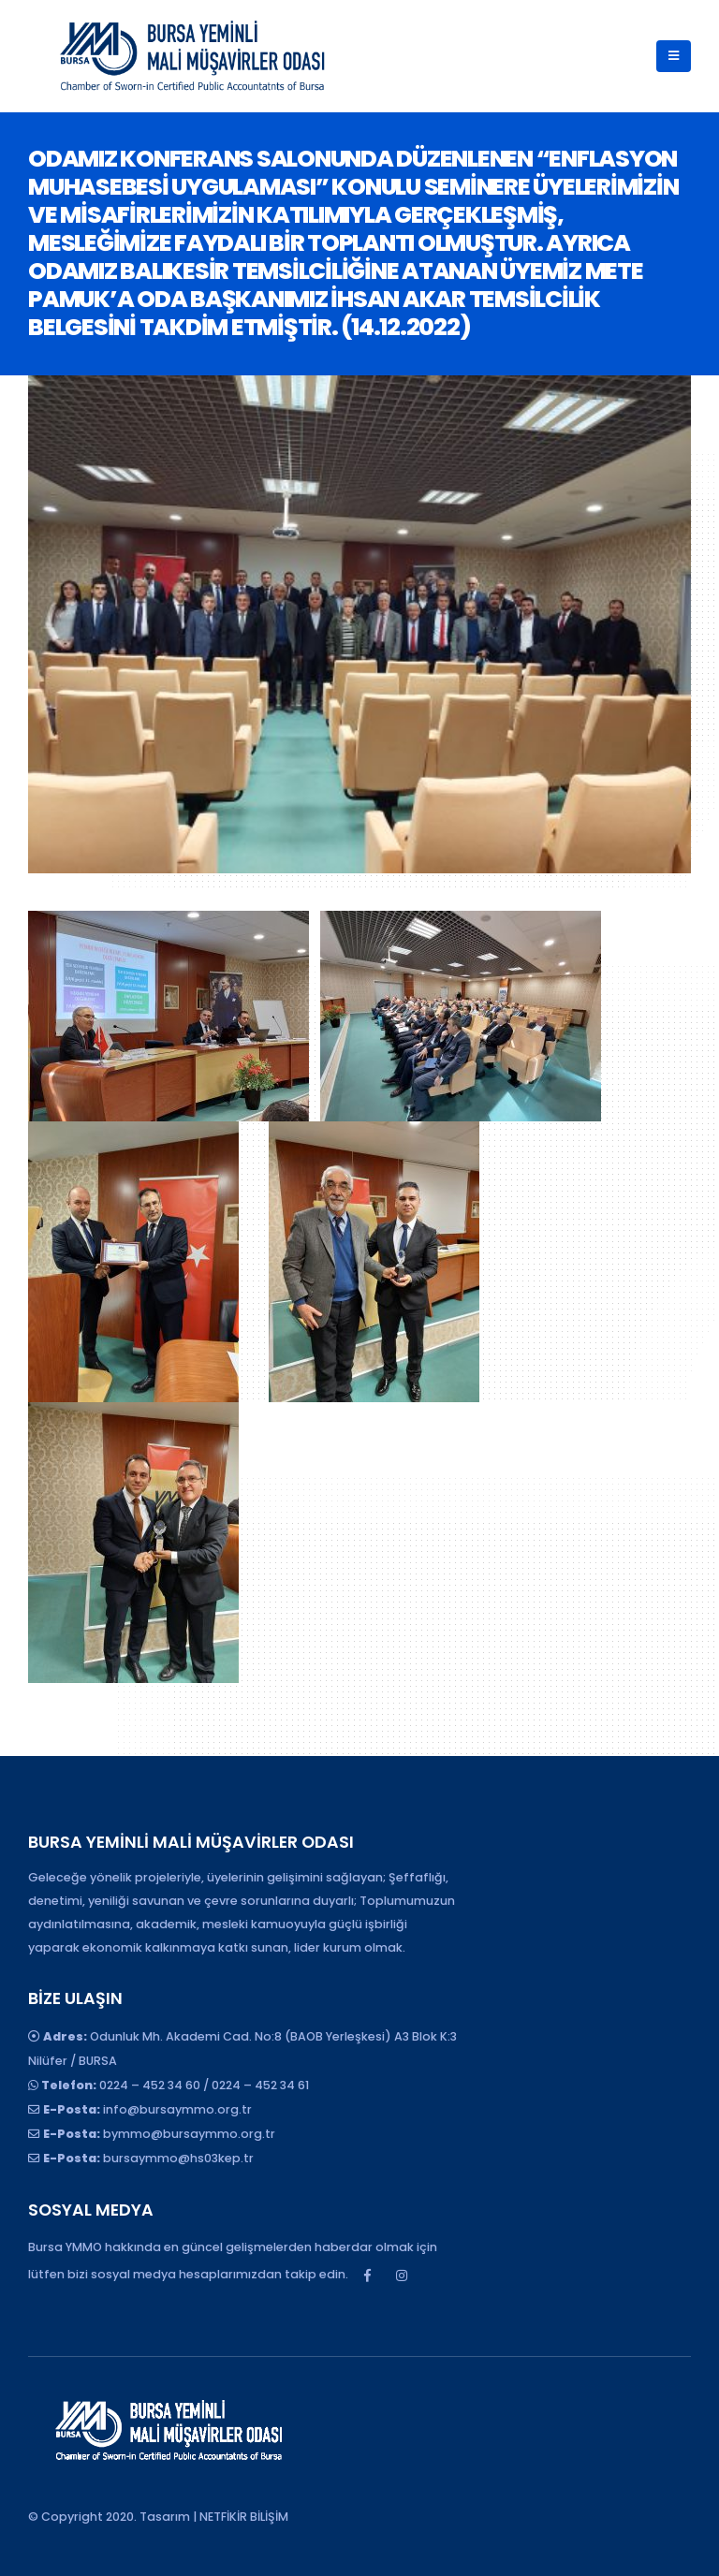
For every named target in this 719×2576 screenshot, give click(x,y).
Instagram (402, 2275)
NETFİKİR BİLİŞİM (243, 2517)
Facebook (367, 2275)
